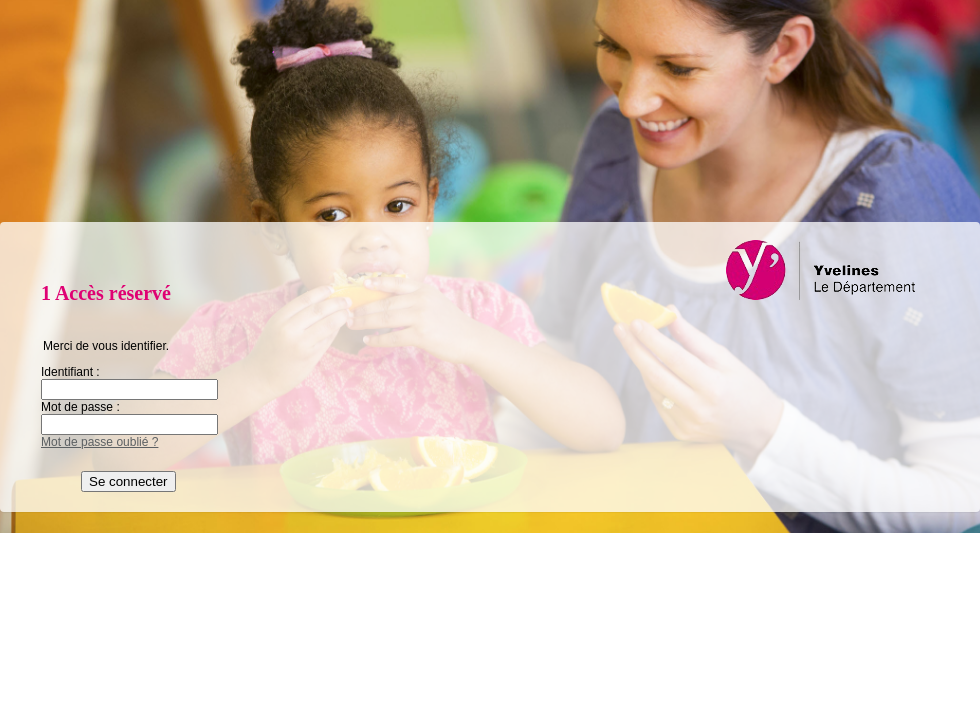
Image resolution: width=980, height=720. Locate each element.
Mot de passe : (80, 407)
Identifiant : (70, 372)
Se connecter (128, 481)
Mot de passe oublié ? (99, 442)
